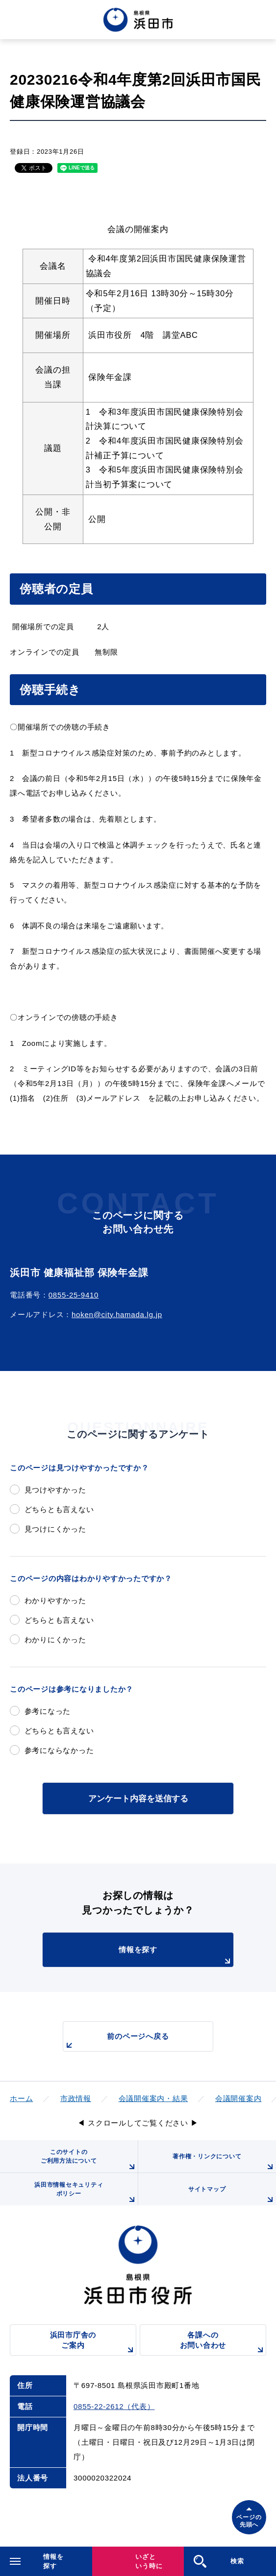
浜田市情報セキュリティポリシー (85, 2193)
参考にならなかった (59, 1750)
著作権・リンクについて (224, 2163)
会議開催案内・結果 (153, 2098)
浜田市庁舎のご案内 (93, 2343)
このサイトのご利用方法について (89, 2161)
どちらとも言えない (59, 1509)
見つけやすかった (55, 1490)
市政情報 (75, 2098)
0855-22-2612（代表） (114, 2406)
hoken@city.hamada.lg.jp (117, 1314)
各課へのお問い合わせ (223, 2343)
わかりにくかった (55, 1639)
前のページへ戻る (116, 2041)
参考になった (48, 1711)
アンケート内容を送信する (138, 1798)
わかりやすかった (55, 1600)
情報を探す (176, 1956)
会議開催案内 (238, 2098)
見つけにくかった (55, 1529)
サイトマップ (232, 2195)
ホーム (21, 2098)
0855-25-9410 (74, 1295)
